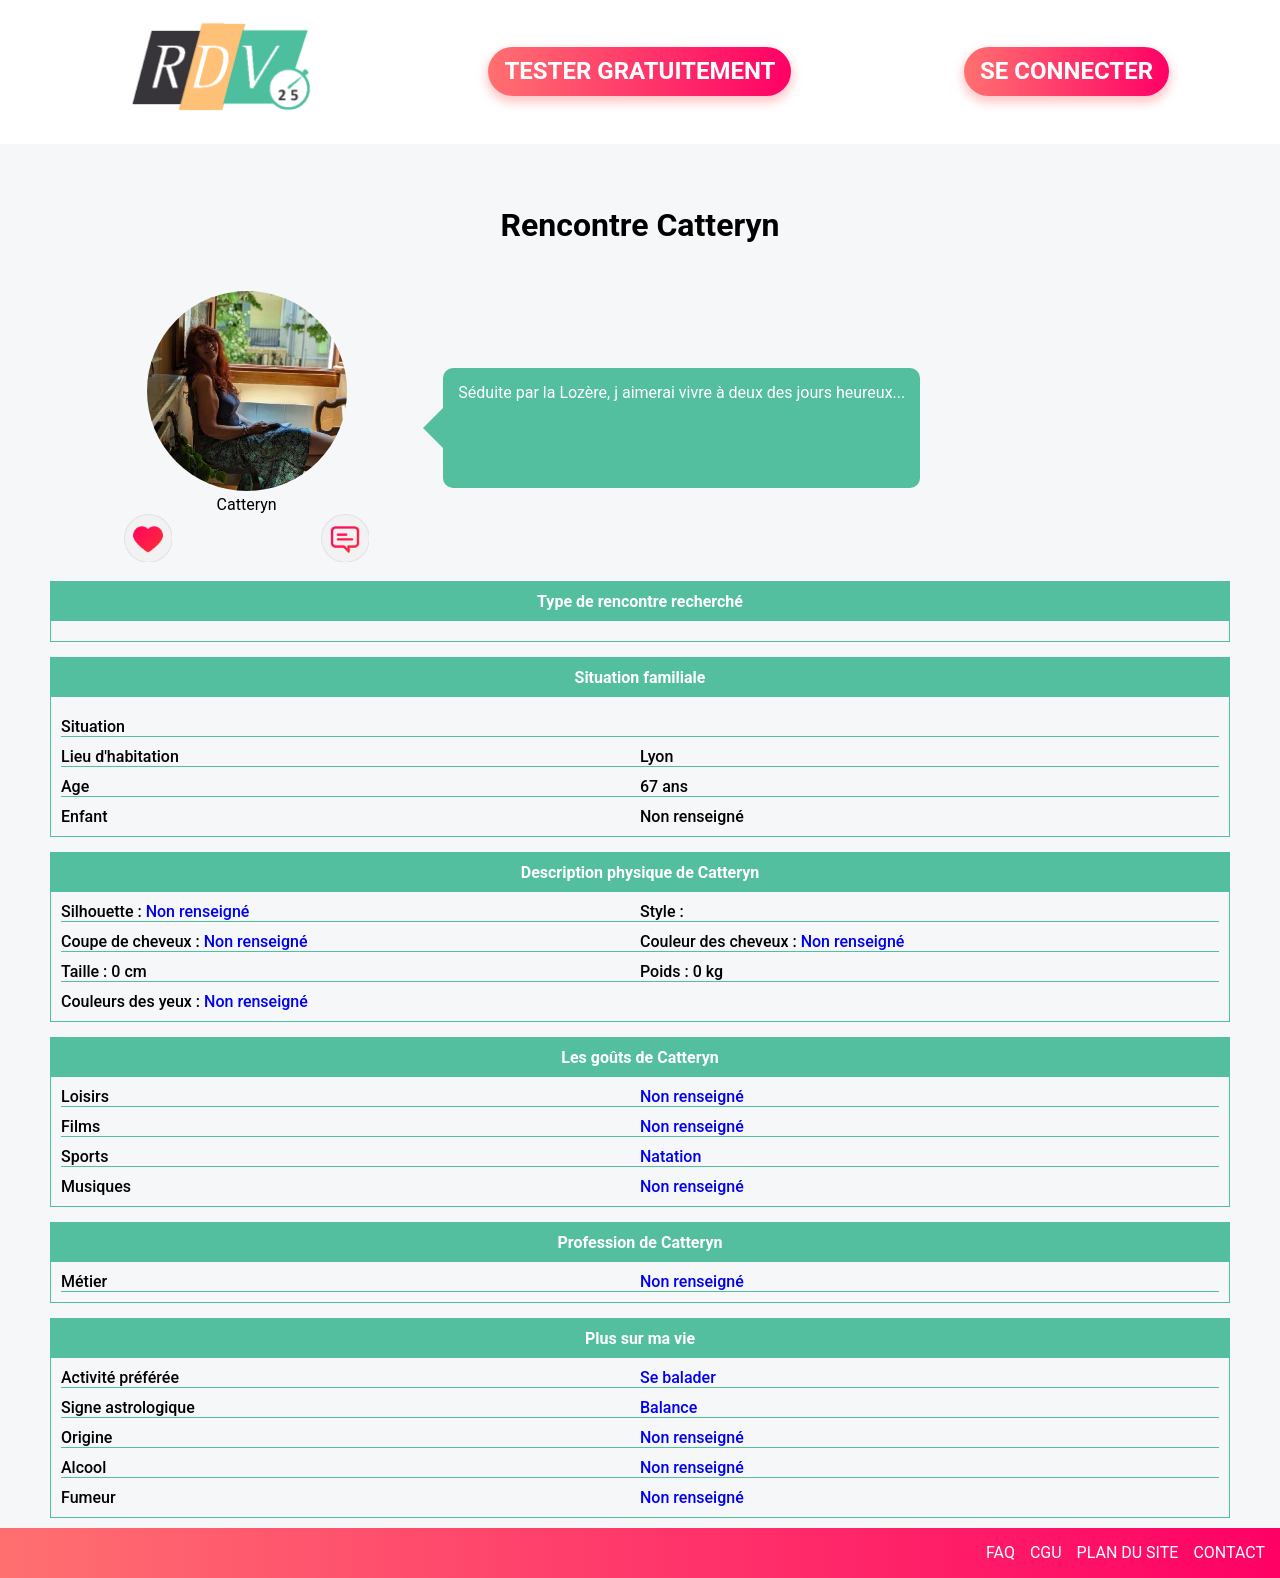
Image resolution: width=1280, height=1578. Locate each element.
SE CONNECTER (1066, 72)
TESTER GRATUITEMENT (639, 72)
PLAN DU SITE (1128, 1552)
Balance (668, 1407)
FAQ (1000, 1552)
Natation (670, 1156)
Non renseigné (198, 911)
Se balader (678, 1377)
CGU (1046, 1552)
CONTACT (1229, 1552)
